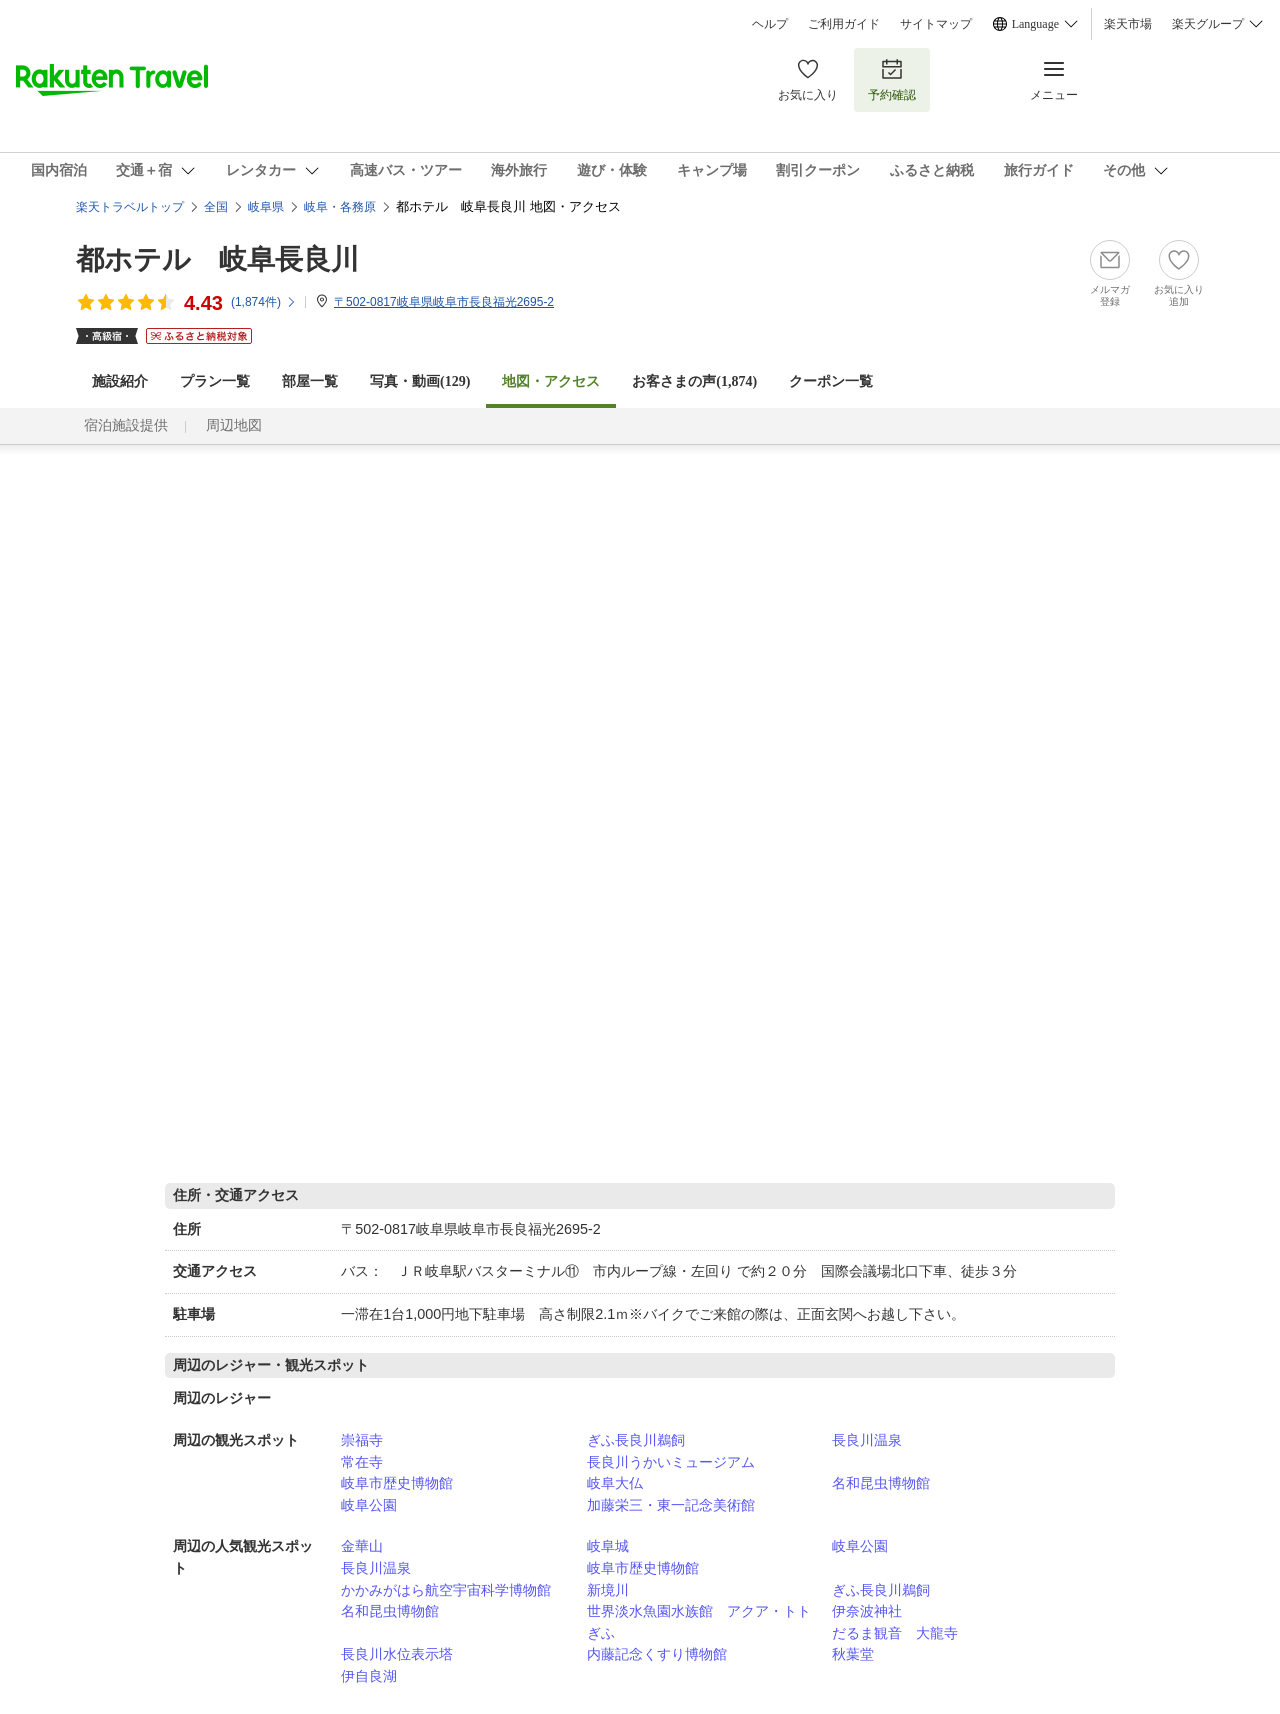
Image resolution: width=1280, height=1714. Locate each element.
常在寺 (362, 1462)
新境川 (608, 1590)
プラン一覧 (215, 381)
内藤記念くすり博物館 (657, 1654)
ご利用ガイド (844, 24)
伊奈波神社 (867, 1611)
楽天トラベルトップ (130, 207)
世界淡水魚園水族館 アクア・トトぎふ (699, 1622)
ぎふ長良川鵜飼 (636, 1440)
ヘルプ (770, 24)
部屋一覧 (310, 381)
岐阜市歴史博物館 (397, 1483)
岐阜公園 (369, 1505)
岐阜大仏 (615, 1483)
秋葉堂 (853, 1654)
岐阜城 (608, 1546)
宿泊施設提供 (126, 425)
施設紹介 (120, 381)
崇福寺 (362, 1440)
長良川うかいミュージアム (671, 1462)
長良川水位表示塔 (397, 1654)
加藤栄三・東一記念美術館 (671, 1505)
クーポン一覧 (831, 381)
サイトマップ (936, 24)
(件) (264, 302)
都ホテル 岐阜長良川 (217, 259)
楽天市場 (1128, 24)
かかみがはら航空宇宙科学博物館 (446, 1590)
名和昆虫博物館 (881, 1483)
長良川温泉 (867, 1440)
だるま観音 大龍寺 (895, 1633)
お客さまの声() (694, 381)
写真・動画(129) (420, 381)
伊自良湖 (369, 1676)
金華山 (362, 1546)
